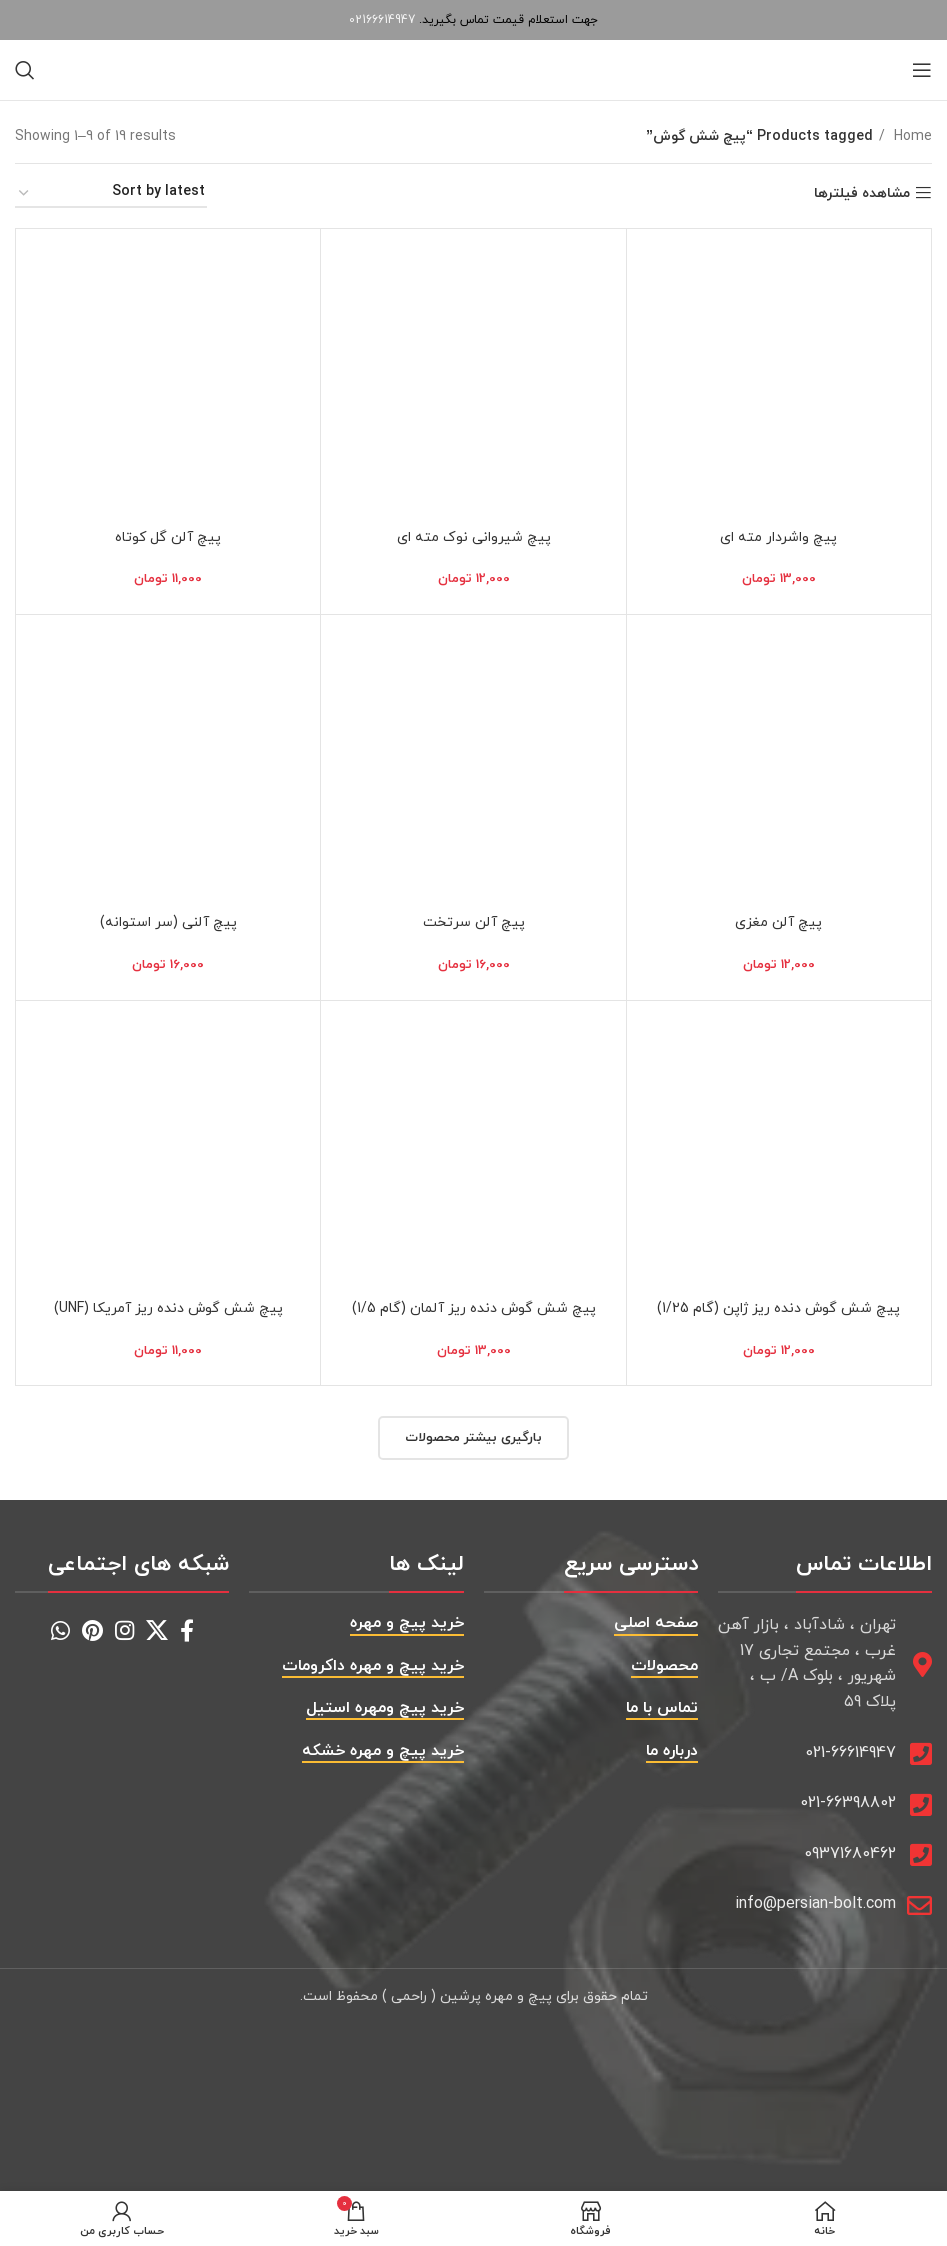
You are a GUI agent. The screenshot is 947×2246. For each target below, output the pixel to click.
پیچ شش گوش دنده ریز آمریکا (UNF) (168, 1308)
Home (911, 136)
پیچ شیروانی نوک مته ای (474, 537)
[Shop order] (111, 193)
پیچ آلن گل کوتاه (168, 537)
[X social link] (157, 1630)
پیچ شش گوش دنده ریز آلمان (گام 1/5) (474, 1308)
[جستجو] (25, 70)
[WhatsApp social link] (60, 1630)
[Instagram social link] (124, 1630)
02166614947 (382, 20)
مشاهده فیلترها (862, 193)
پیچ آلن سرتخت (474, 922)
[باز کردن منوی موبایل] (922, 70)
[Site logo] (474, 68)
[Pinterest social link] (92, 1630)
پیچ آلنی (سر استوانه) (168, 922)
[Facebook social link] (187, 1630)
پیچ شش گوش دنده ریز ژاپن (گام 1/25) (778, 1308)
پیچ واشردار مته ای (778, 537)
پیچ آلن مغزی (778, 922)
